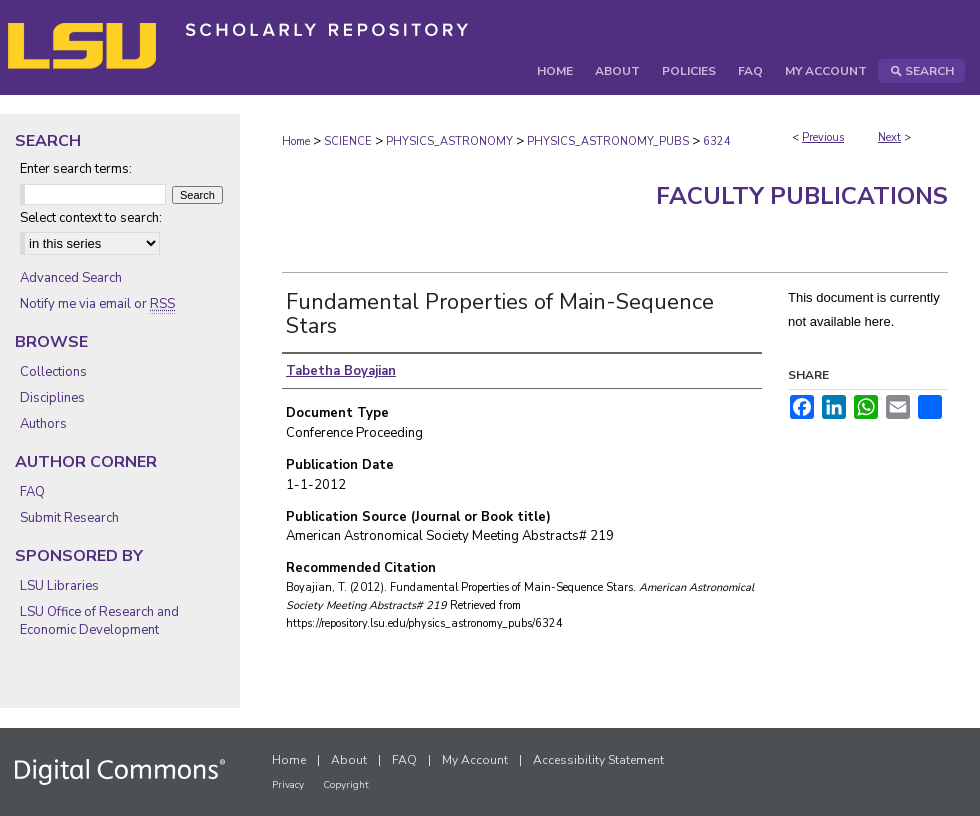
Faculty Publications (802, 196)
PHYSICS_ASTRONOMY (449, 141)
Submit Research (69, 518)
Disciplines (52, 398)
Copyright (346, 785)
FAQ (32, 492)
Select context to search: (91, 218)
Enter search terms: (76, 169)
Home (296, 141)
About (349, 760)
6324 (717, 141)
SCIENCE (348, 141)
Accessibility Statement (598, 760)
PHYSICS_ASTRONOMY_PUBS (608, 141)
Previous (823, 137)
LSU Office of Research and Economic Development (99, 621)
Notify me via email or (97, 304)
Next (889, 137)
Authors (43, 424)
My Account (475, 760)
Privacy (288, 785)
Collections (53, 372)
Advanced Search (71, 278)
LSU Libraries (59, 586)
